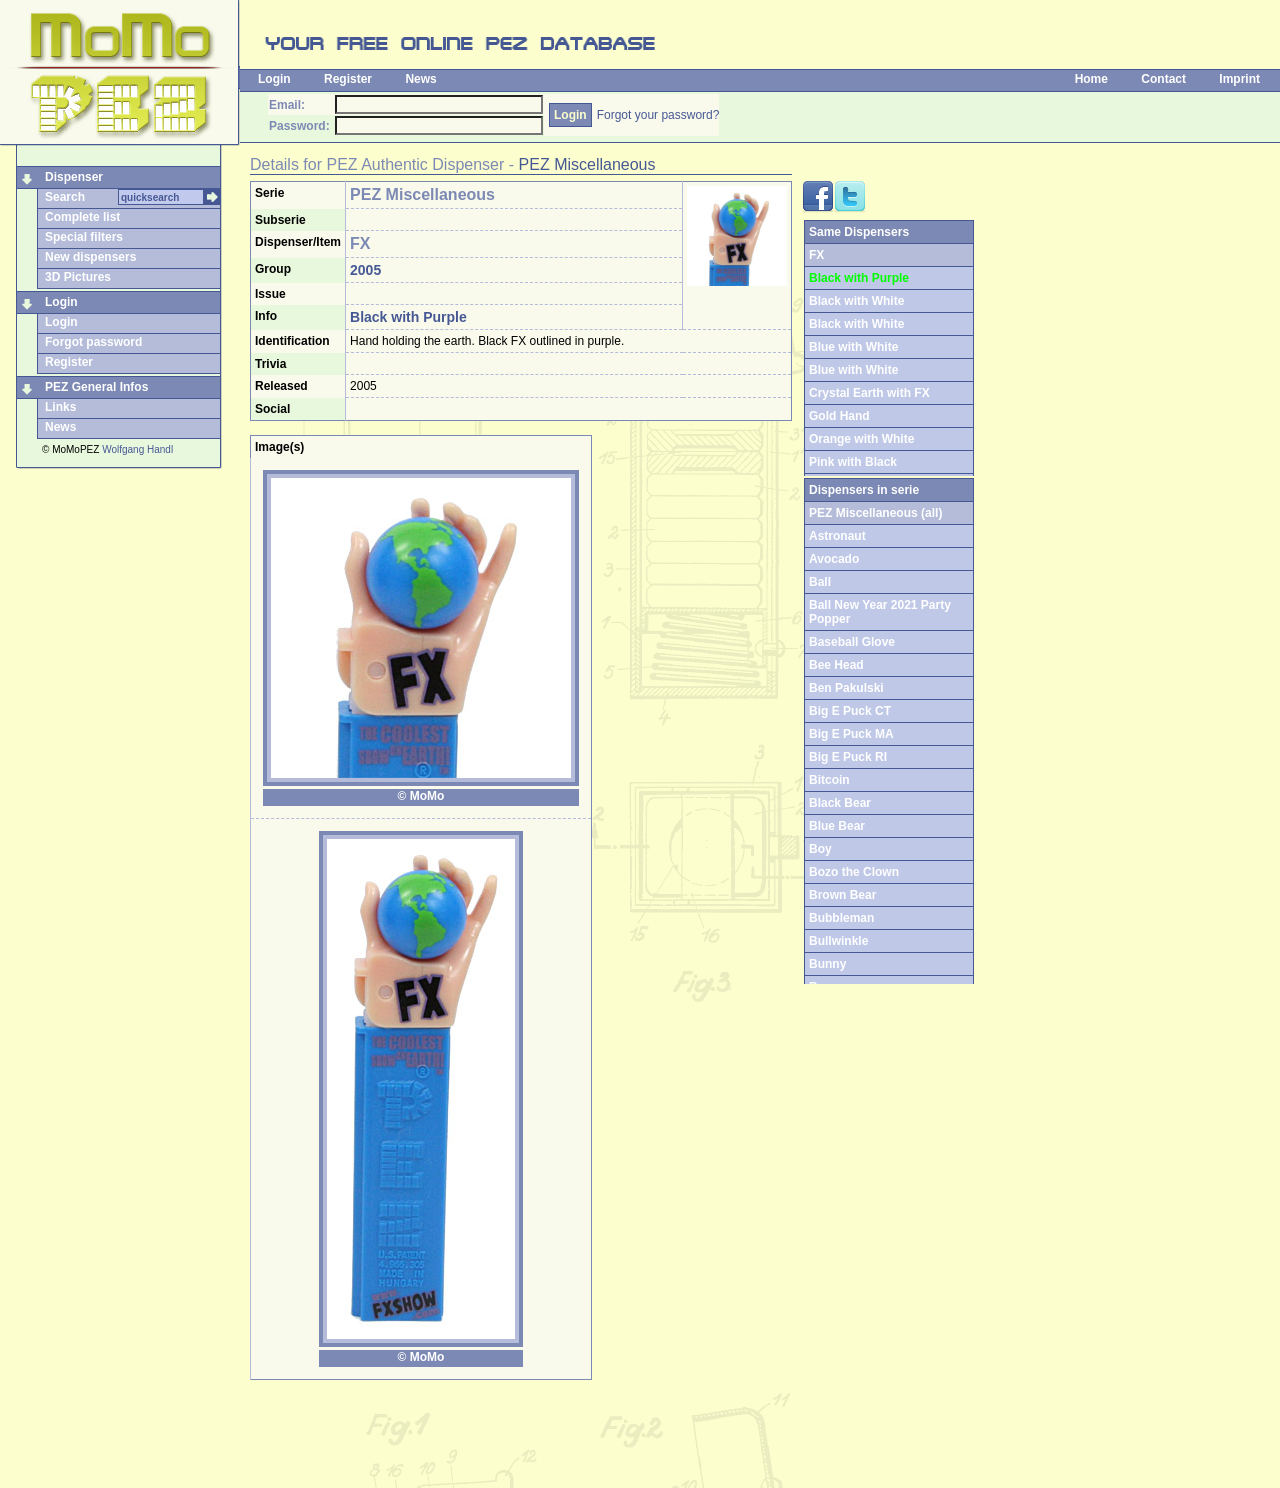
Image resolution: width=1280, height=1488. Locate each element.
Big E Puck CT (850, 711)
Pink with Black (853, 462)
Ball (820, 582)
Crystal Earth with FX (869, 393)
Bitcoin (829, 780)
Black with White (856, 301)
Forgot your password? (658, 115)
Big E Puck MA (851, 734)
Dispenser (74, 177)
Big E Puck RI (848, 757)
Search (65, 197)
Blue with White (853, 347)
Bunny (827, 964)
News (420, 79)
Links (60, 407)
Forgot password (93, 342)
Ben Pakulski (846, 688)
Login (274, 79)
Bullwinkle (838, 941)
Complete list (82, 217)
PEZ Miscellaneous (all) (875, 513)
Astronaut (837, 536)
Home (1091, 79)
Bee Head (836, 665)
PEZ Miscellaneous (587, 164)
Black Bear (840, 803)
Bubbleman (841, 918)
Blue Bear (837, 826)
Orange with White (861, 439)
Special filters (84, 237)
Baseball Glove (852, 642)
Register (348, 79)
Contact (1163, 79)
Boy (820, 849)
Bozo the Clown (854, 872)
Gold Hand (839, 416)
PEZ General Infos (96, 387)
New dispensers (90, 257)
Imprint (1239, 79)
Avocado (834, 559)
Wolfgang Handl (137, 449)
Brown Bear (842, 895)
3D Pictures (78, 277)
